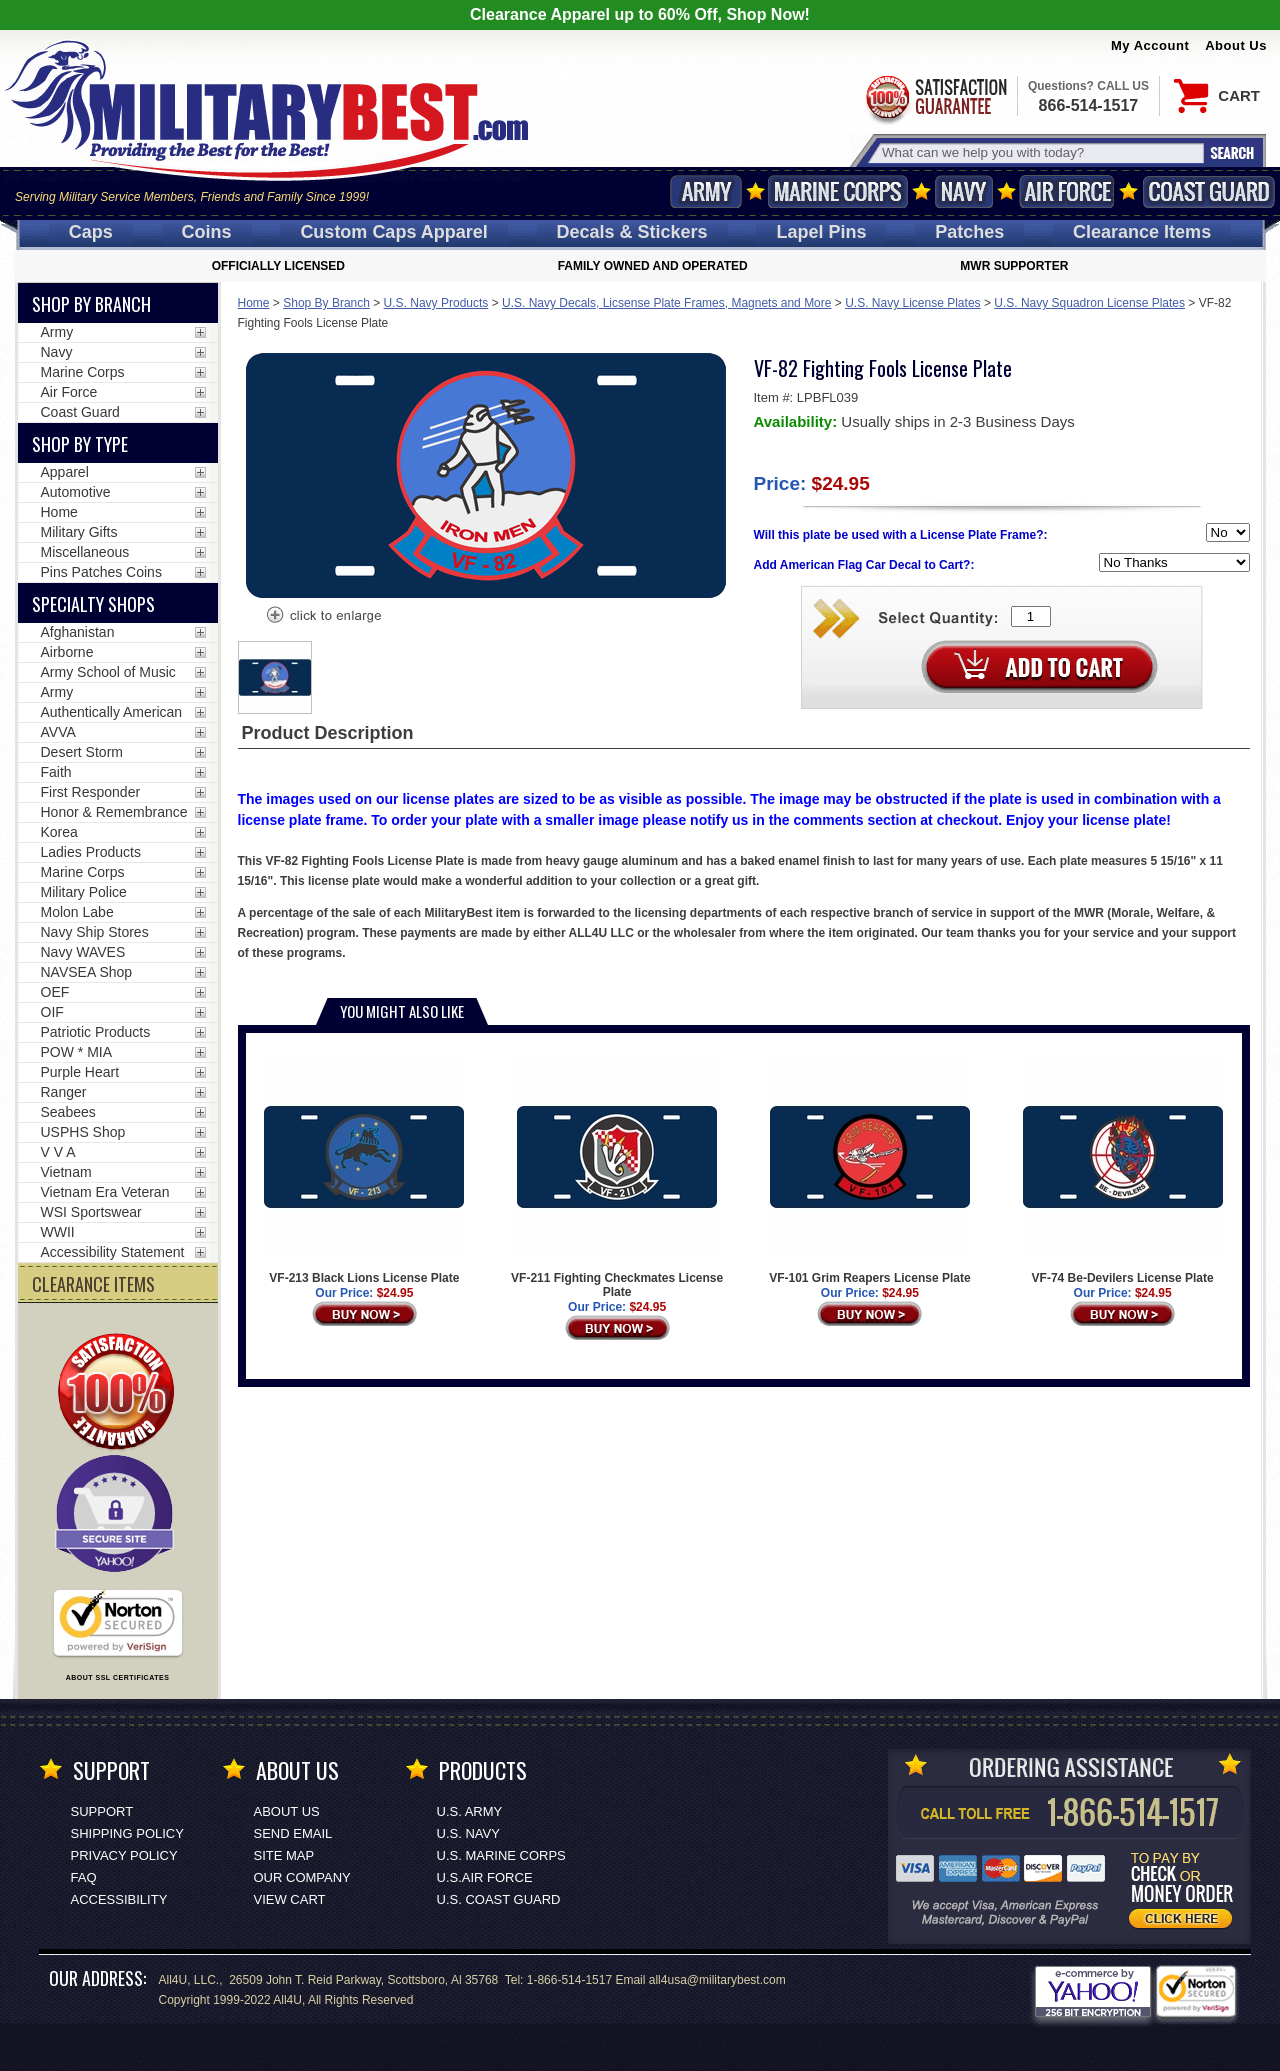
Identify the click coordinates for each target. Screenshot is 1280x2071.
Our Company (302, 1877)
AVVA (58, 732)
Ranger (64, 1092)
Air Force (1067, 191)
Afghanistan (78, 632)
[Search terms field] (1040, 152)
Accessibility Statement (113, 1252)
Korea (59, 832)
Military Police (84, 892)
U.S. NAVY (468, 1833)
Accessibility (119, 1899)
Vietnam (66, 1172)
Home (254, 303)
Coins (207, 232)
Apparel (65, 472)
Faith (56, 772)
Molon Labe (77, 912)
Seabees (68, 1112)
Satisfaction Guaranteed (935, 97)
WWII (58, 1232)
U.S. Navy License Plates (912, 303)
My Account (1150, 45)
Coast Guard (1208, 191)
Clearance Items (1142, 232)
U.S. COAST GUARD (499, 1899)
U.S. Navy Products (436, 303)
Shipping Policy (127, 1833)
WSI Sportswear (91, 1212)
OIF (52, 1012)
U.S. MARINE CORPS (501, 1855)
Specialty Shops (93, 604)
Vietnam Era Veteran (105, 1192)
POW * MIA (77, 1052)
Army (706, 191)
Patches (969, 232)
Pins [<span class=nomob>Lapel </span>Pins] (821, 232)
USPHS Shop (83, 1132)
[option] (275, 677)
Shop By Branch (326, 303)
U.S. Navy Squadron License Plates (1089, 303)
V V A (58, 1152)
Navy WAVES (83, 952)
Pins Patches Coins (101, 572)
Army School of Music (108, 672)
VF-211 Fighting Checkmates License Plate (617, 1178)
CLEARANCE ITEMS (93, 1284)
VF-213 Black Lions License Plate (364, 1171)
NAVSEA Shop (87, 972)
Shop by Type (80, 444)
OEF (55, 992)
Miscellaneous (85, 552)
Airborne (67, 652)
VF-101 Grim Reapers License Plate (869, 1171)
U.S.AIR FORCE (485, 1877)
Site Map (284, 1855)
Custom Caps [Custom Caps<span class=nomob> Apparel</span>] (393, 232)
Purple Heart (80, 1072)
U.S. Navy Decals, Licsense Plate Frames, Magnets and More (666, 303)
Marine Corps (838, 191)
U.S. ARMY (470, 1811)
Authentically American (112, 712)
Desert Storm (82, 752)
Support (102, 1811)
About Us (1236, 45)
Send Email (293, 1833)
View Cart (290, 1899)
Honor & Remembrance (114, 812)
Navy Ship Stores (95, 932)
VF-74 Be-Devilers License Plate (1123, 1171)
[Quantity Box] (1031, 616)
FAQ (84, 1877)
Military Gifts (79, 532)
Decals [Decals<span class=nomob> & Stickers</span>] (632, 232)
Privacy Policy (124, 1855)
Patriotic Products (96, 1032)
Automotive (76, 492)
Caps (91, 232)
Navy (964, 191)
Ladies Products (91, 852)
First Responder (91, 792)
